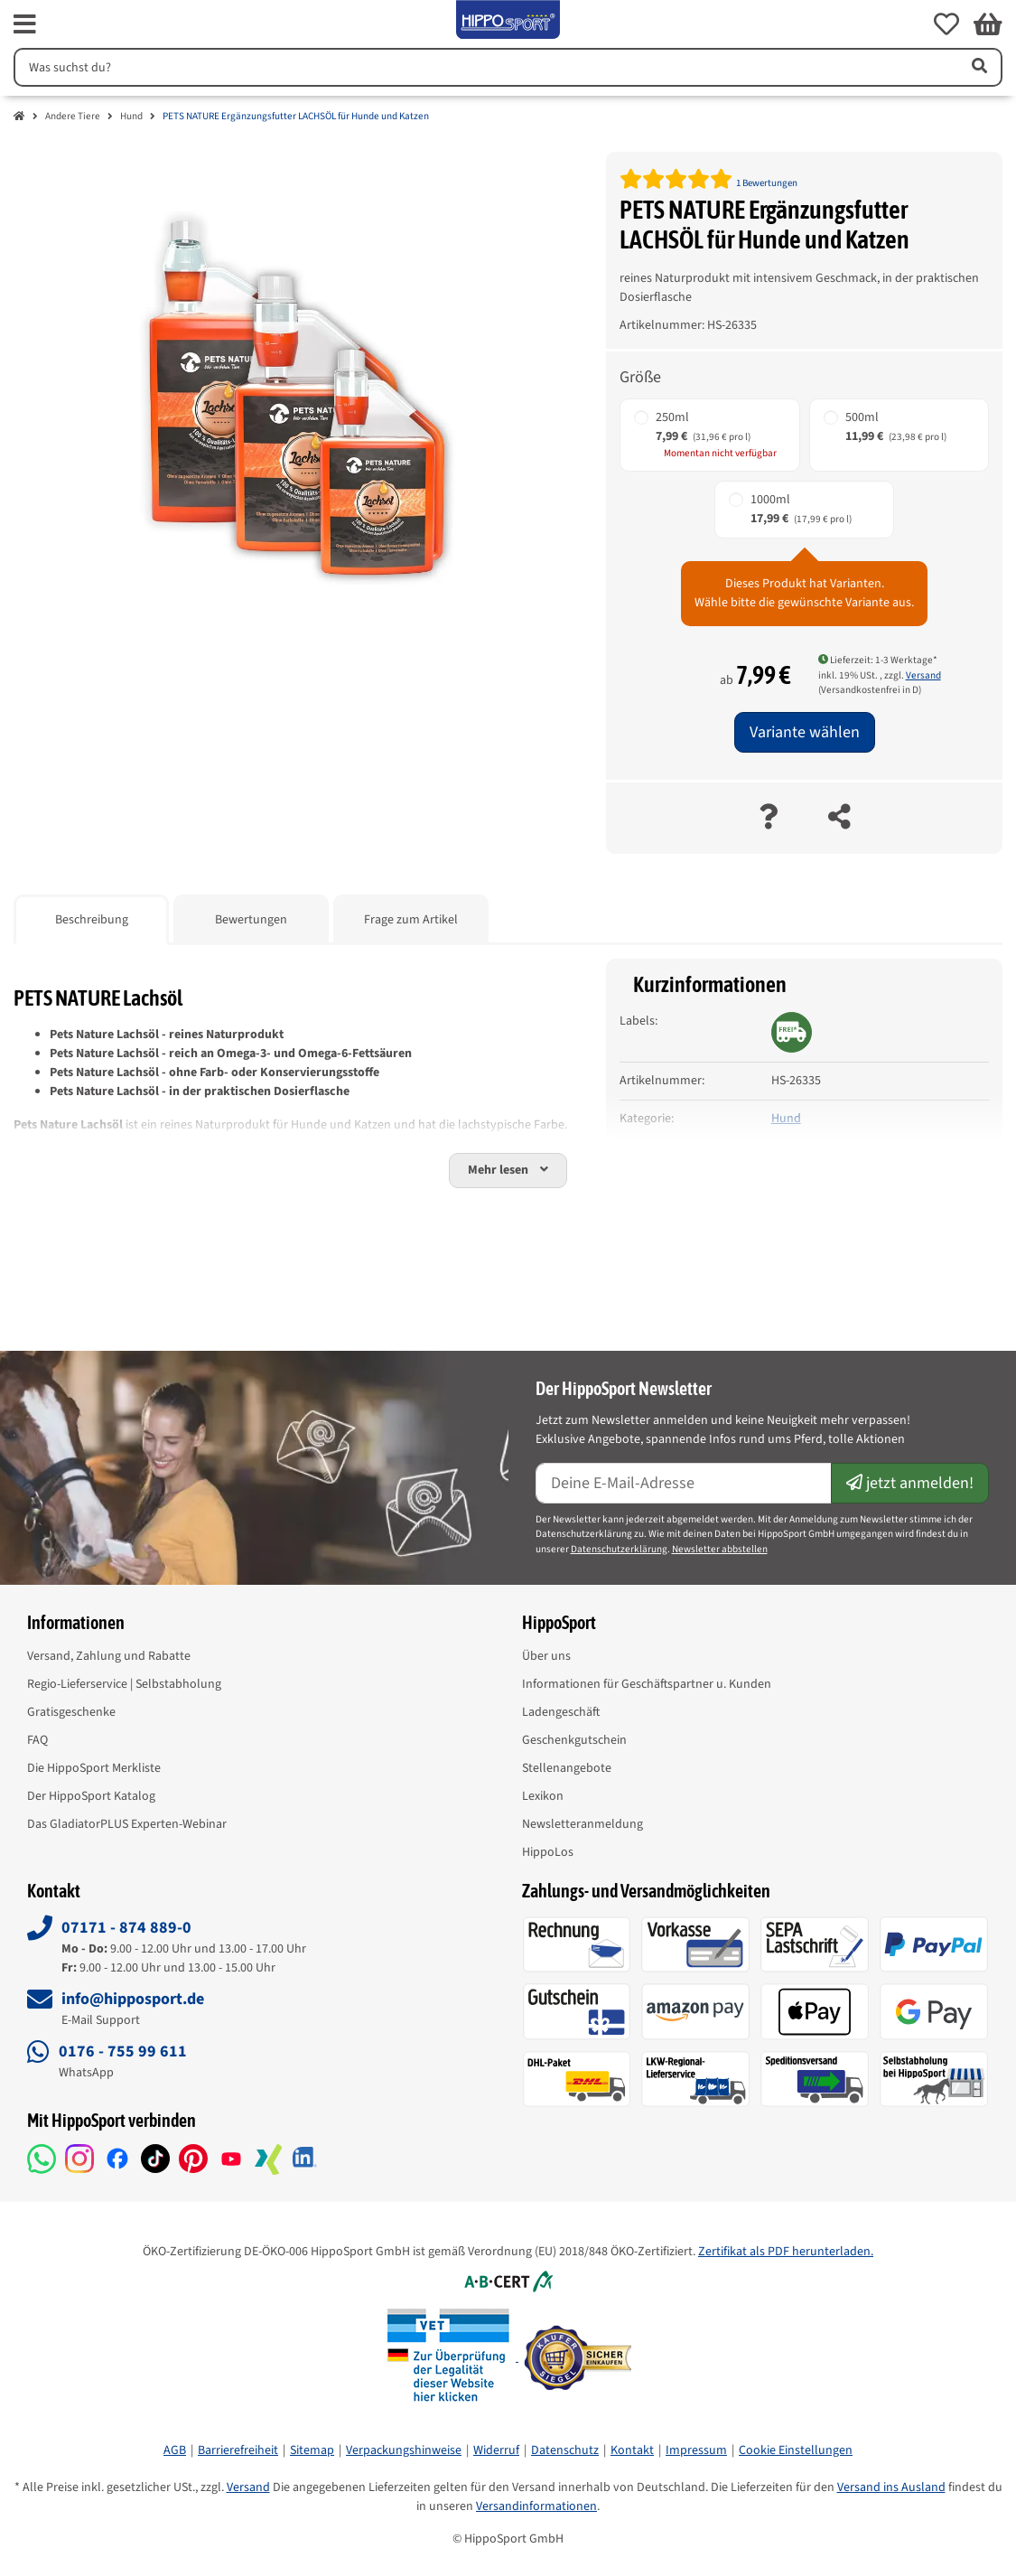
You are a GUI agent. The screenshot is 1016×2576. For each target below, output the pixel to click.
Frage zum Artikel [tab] (411, 920)
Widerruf (496, 2450)
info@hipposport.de (132, 1999)
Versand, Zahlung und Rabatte (109, 1656)
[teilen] (839, 818)
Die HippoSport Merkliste (94, 1768)
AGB (174, 2450)
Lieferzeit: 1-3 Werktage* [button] (877, 660)
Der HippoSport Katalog (91, 1796)
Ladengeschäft (561, 1712)
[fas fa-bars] (25, 24)
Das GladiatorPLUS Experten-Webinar (127, 1824)
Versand (923, 675)
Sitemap (312, 2450)
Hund (131, 116)
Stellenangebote (566, 1768)
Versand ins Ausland (891, 2487)
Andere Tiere (72, 116)
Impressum (696, 2450)
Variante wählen (805, 732)
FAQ (37, 1740)
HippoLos (547, 1852)
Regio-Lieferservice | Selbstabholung (124, 1684)
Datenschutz (565, 2450)
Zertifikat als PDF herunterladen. (785, 2252)
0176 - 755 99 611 (123, 2051)
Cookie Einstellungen (796, 2450)
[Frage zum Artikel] (768, 818)
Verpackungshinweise (403, 2450)
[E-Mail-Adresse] (684, 1483)
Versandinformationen (536, 2506)
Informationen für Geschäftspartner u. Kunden (646, 1684)
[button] (946, 24)
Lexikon (543, 1796)
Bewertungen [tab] (251, 920)
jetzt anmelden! (910, 1483)
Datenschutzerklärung (619, 1549)
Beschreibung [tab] (91, 920)
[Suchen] (484, 67)
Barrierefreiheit (238, 2450)
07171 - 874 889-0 (126, 1927)
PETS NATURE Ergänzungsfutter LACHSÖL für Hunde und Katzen (296, 116)
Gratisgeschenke (71, 1712)
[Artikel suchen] (978, 67)
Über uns (546, 1656)
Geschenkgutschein (574, 1740)
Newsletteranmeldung (582, 1824)
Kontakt (632, 2450)
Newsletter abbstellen (720, 1549)
